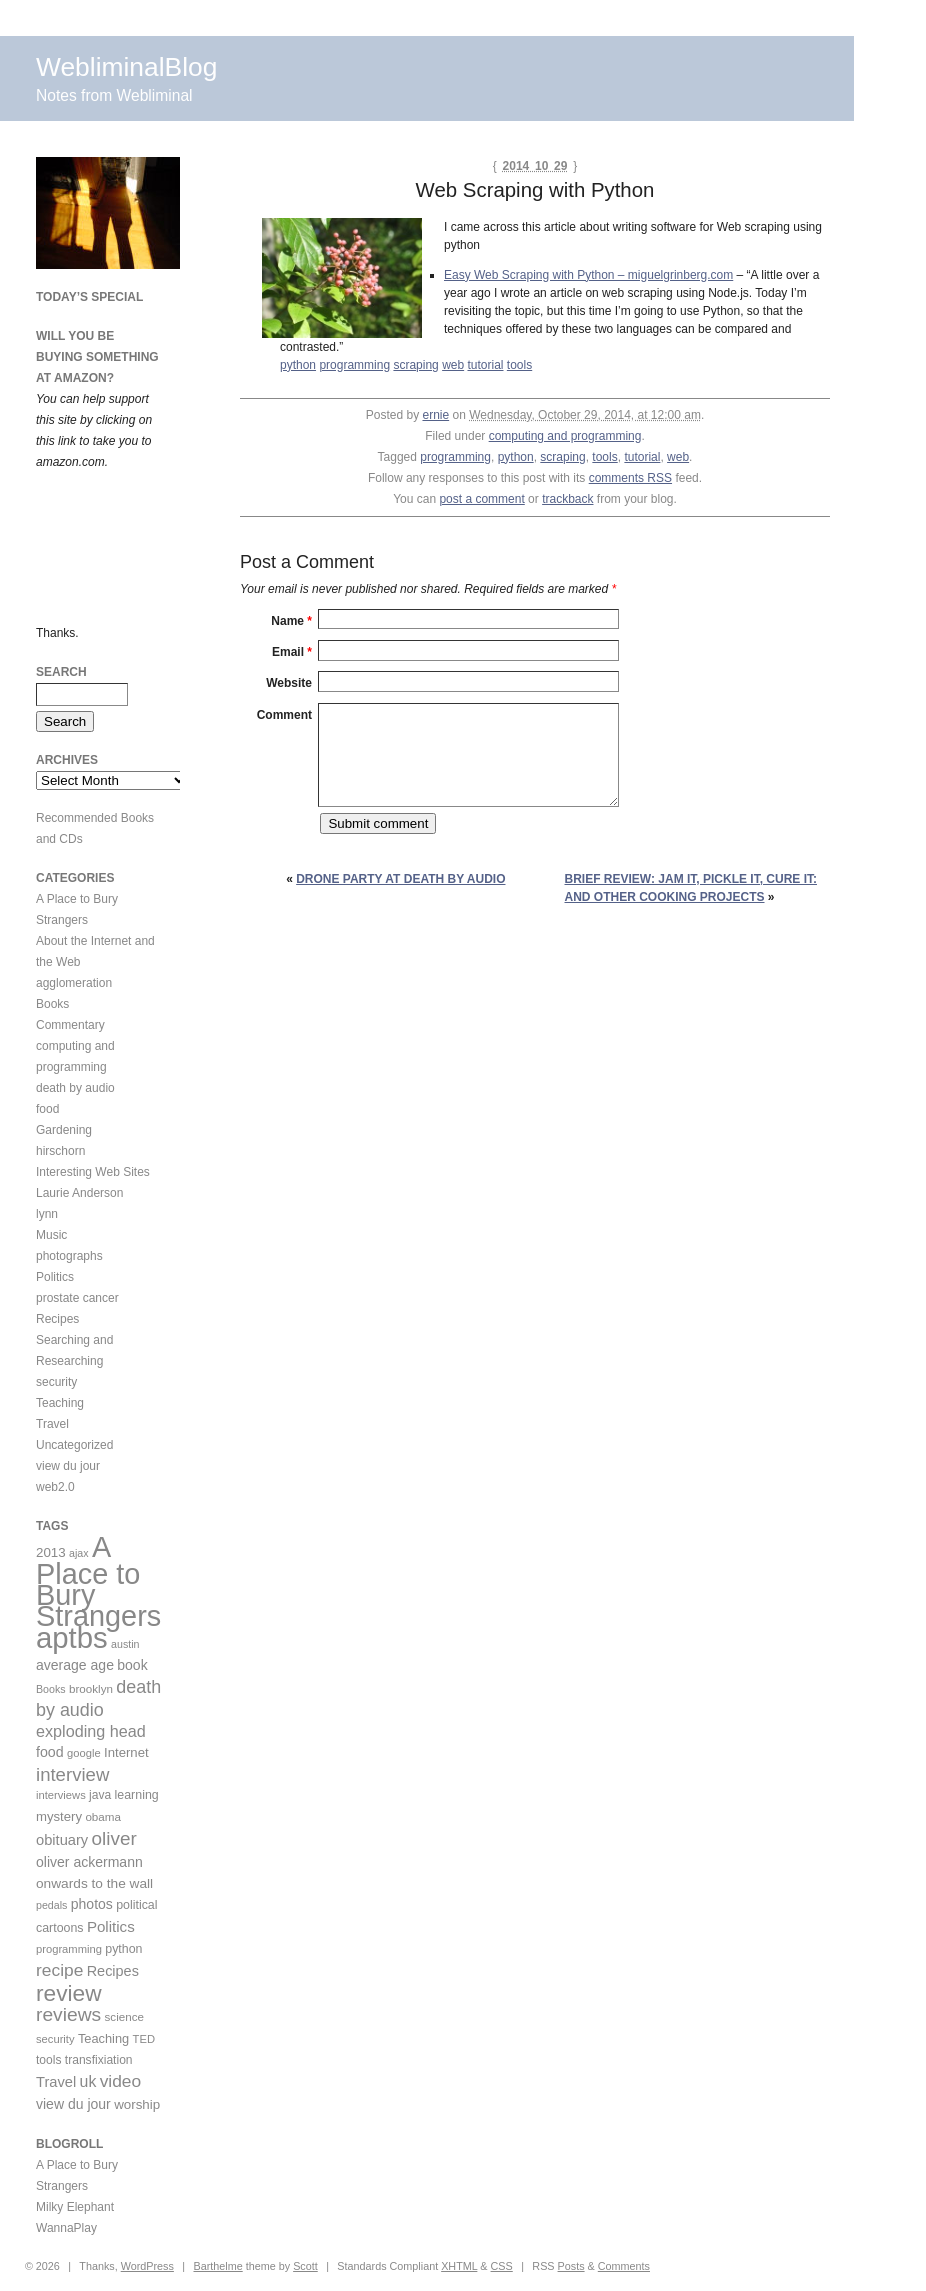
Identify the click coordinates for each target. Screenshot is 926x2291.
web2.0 (55, 1487)
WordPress (147, 2266)
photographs (69, 1256)
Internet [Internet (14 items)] (126, 1752)
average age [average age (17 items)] (75, 1665)
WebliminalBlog (126, 67)
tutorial (485, 365)
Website (289, 683)
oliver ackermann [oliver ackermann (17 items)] (89, 1862)
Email (292, 652)
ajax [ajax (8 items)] (79, 1553)
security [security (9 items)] (55, 2039)
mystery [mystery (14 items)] (59, 1816)
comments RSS (630, 478)
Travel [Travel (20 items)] (56, 2082)
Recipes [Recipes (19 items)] (113, 1971)
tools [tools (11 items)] (48, 2060)
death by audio (75, 1088)
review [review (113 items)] (69, 1993)
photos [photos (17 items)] (92, 1904)
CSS (502, 2266)
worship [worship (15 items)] (137, 2104)
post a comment (481, 499)
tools (519, 365)
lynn (47, 1214)
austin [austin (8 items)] (125, 1644)
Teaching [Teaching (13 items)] (103, 2038)
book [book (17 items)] (132, 1665)
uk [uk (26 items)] (88, 2081)
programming (354, 365)
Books (52, 1004)
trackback (567, 499)
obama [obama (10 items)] (103, 1816)
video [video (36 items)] (121, 2081)
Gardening (64, 1130)
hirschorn (60, 1151)
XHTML (459, 2266)
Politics (55, 1277)
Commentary (70, 1025)
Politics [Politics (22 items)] (111, 1926)
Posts (571, 2266)
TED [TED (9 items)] (144, 2039)
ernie (435, 415)
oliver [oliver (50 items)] (114, 1838)
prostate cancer (77, 1298)
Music (51, 1235)
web (453, 365)
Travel (52, 1424)
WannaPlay (66, 2228)
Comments (624, 2266)
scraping (415, 365)
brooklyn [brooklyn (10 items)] (91, 1688)
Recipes (57, 1319)
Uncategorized (74, 1445)
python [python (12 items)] (123, 1949)
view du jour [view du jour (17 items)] (73, 2104)
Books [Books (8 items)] (51, 1689)
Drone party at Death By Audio (400, 879)
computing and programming (565, 436)
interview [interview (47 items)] (72, 1774)
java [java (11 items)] (100, 1795)
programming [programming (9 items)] (69, 1949)
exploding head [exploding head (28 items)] (91, 1731)
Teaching (60, 1403)
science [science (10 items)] (124, 2016)
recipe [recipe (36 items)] (59, 1970)
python (298, 365)
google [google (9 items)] (84, 1753)
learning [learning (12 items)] (137, 1795)
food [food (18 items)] (50, 1752)
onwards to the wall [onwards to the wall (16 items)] (94, 1883)
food (47, 1109)
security (56, 1382)
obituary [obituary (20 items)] (62, 1840)
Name (291, 621)
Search (61, 672)
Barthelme (217, 2266)
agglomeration (74, 983)
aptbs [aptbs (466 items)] (72, 1637)
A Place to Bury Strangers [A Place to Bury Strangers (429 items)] (98, 1581)
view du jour (68, 1466)
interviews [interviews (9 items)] (61, 1795)
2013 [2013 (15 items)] (51, 1552)
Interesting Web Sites (93, 1172)
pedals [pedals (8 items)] (51, 1905)
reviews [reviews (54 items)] (68, 2014)
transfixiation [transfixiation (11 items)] (99, 2060)
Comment (284, 715)
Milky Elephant (75, 2207)
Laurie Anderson (79, 1193)
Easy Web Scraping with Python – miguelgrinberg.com (588, 275)
